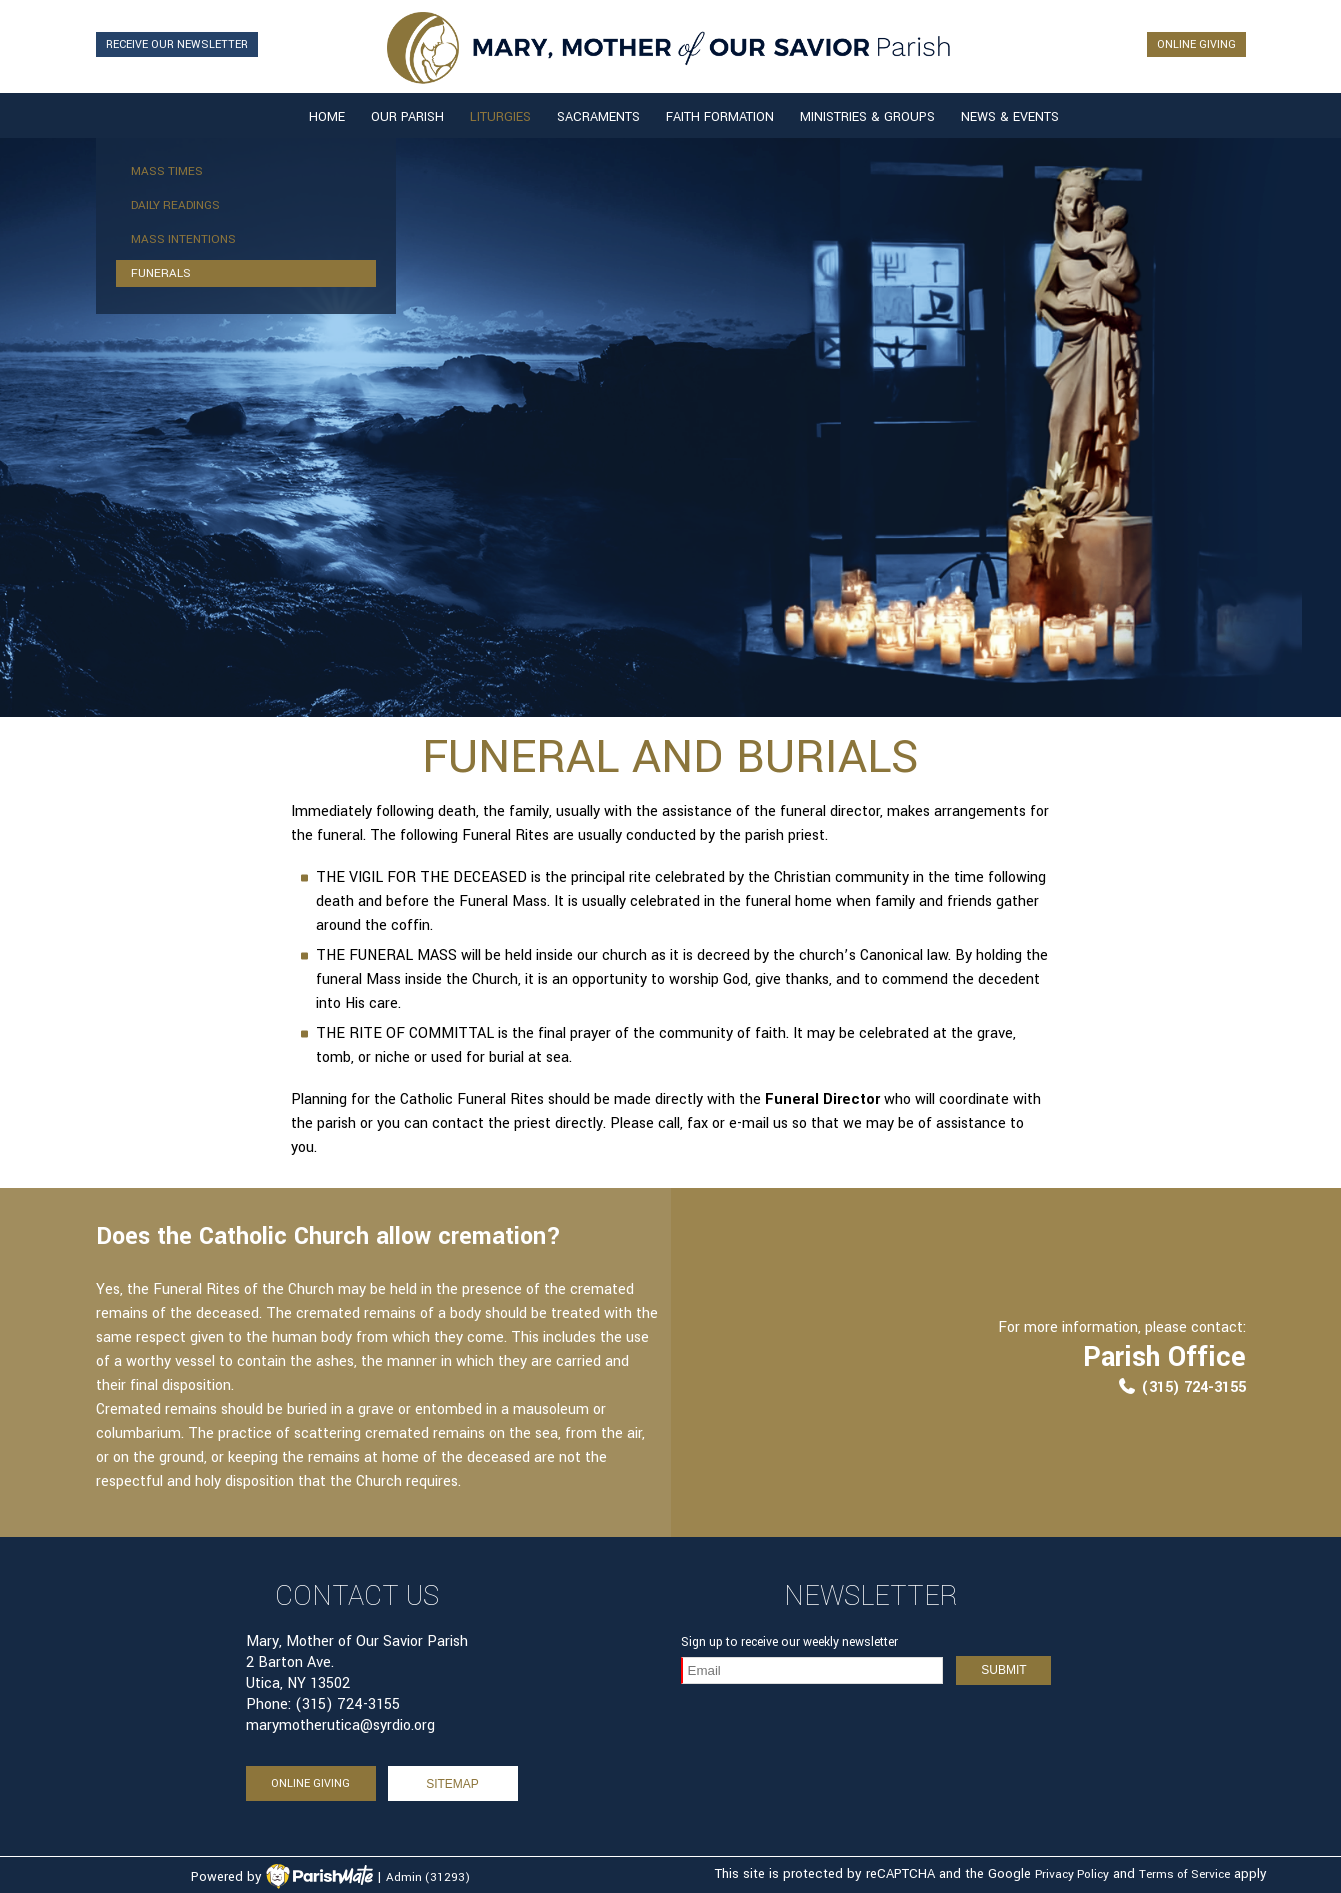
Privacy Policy (1072, 1874)
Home (327, 117)
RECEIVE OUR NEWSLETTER (177, 44)
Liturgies (500, 117)
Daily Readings (175, 205)
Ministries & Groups (867, 117)
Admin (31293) (428, 1877)
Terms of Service (1184, 1874)
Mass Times (167, 171)
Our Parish (407, 117)
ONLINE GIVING (1196, 44)
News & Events (1010, 117)
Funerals (161, 273)
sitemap (452, 1784)
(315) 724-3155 (1181, 1387)
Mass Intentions (183, 239)
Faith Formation (720, 117)
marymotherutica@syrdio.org (340, 1725)
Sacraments (598, 117)
